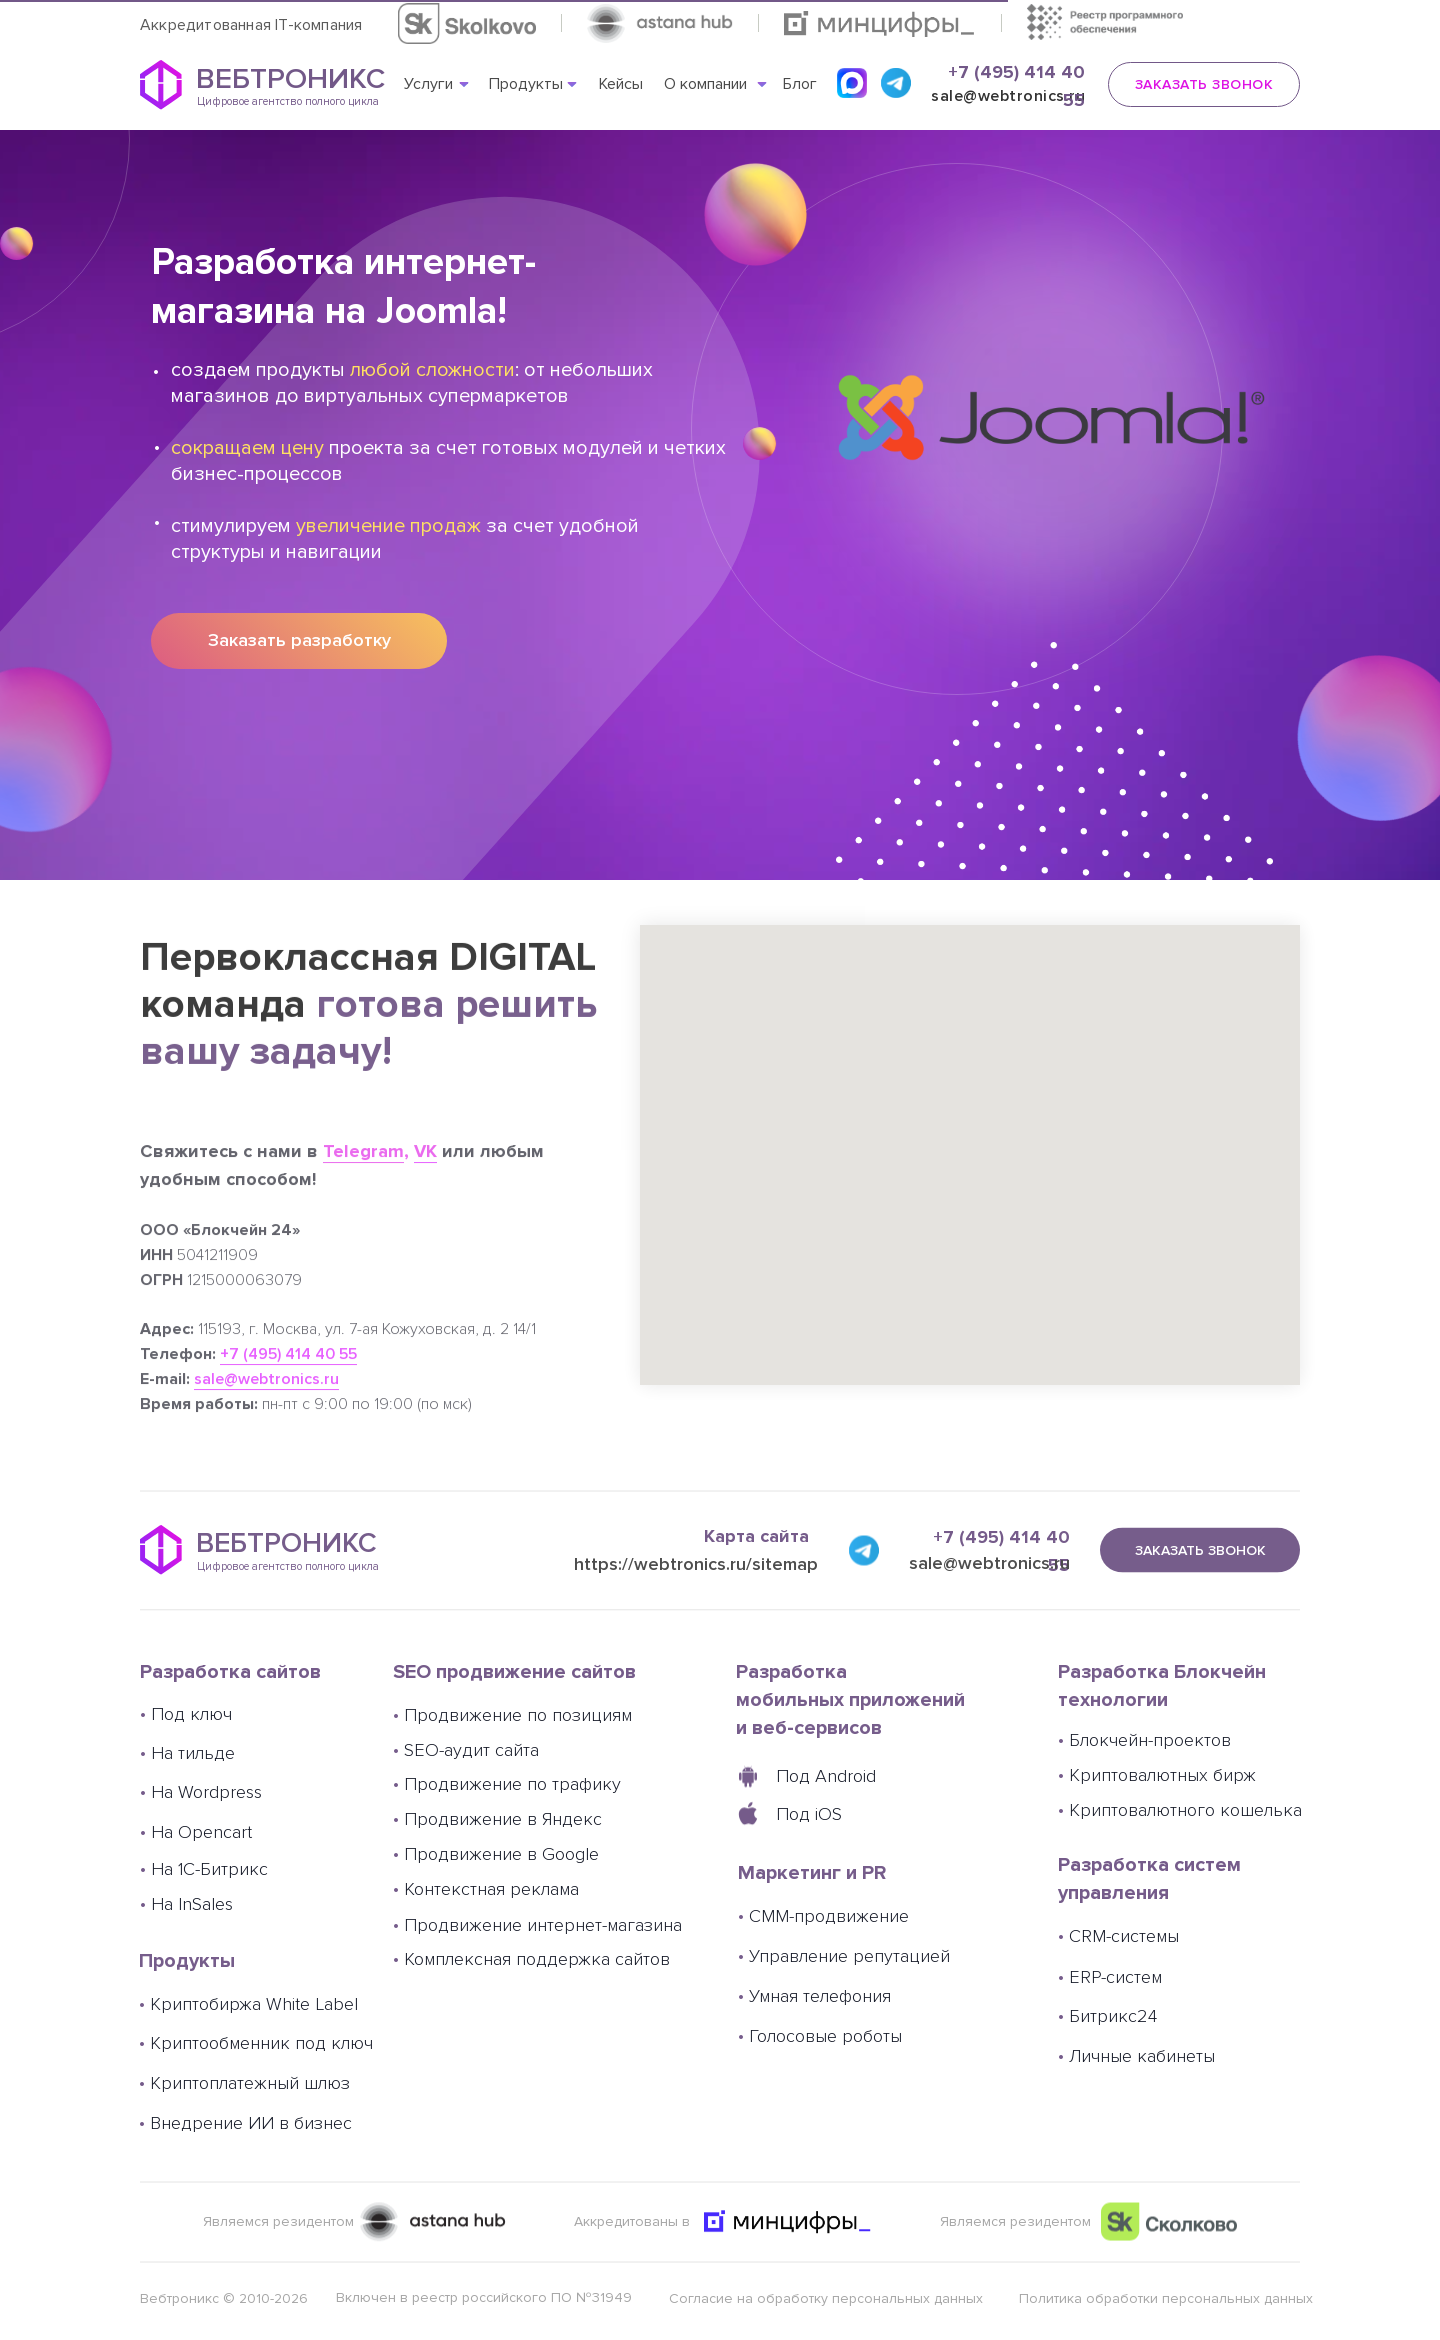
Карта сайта (756, 1570)
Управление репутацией (844, 1999)
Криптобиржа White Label (248, 2047)
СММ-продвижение (823, 1959)
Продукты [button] (526, 84)
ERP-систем (1110, 2020)
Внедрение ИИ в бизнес (245, 2157)
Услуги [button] (428, 84)
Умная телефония (814, 2039)
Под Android (826, 1810)
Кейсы (621, 84)
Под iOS (809, 1848)
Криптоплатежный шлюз (244, 2117)
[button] (572, 84)
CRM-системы (1118, 1970)
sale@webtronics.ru (989, 1597)
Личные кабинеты (1136, 2090)
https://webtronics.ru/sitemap (696, 1598)
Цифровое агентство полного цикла (288, 101)
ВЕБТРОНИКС (290, 79)
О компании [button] (705, 84)
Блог (800, 84)
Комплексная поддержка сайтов (531, 1993)
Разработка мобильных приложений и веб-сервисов (850, 1743)
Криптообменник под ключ (256, 2077)
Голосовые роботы (820, 2079)
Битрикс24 (1107, 2050)
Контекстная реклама (486, 1923)
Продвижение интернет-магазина (537, 1968)
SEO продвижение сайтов (514, 1706)
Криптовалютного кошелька (1180, 1853)
